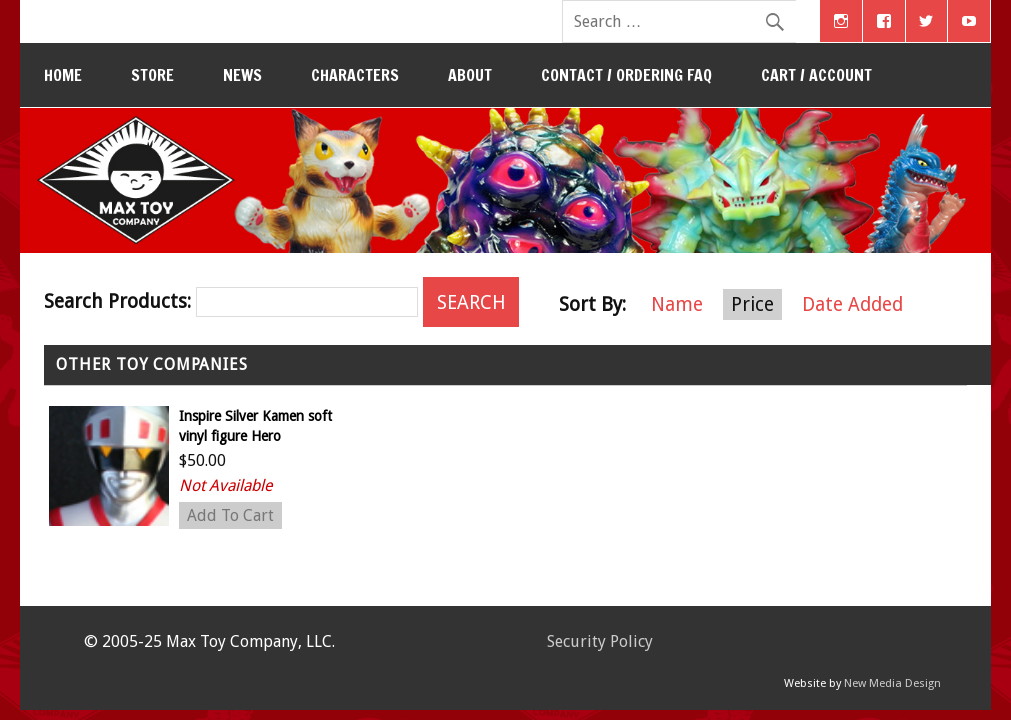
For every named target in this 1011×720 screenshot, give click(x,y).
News (242, 75)
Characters (355, 75)
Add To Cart (230, 515)
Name (677, 304)
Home (63, 75)
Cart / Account (816, 75)
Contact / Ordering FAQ (626, 75)
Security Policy (600, 641)
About (470, 75)
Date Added (852, 304)
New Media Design (892, 683)
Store (152, 75)
